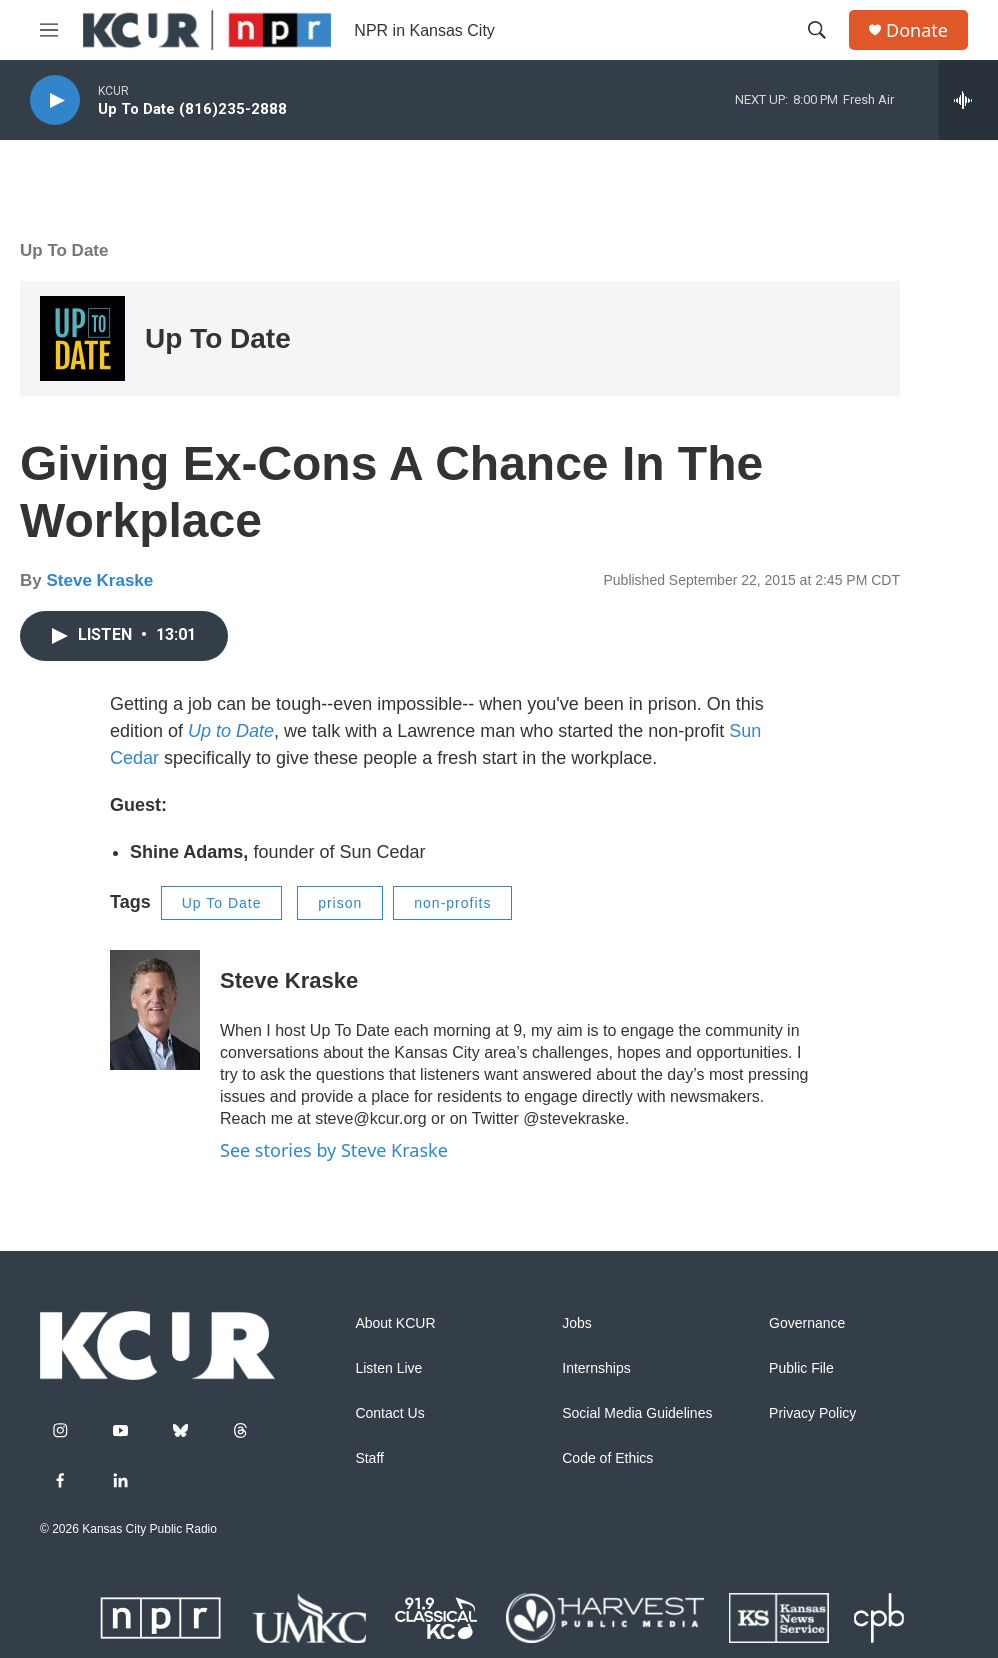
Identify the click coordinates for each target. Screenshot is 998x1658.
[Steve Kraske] (155, 1010)
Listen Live (388, 1368)
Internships (596, 1368)
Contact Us (389, 1413)
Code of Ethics (607, 1458)
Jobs (577, 1323)
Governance (807, 1323)
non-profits (452, 903)
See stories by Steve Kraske (334, 1150)
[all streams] (968, 100)
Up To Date (64, 250)
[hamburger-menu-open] (49, 30)
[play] (55, 100)
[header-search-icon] (817, 30)
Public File (801, 1368)
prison (340, 903)
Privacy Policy (812, 1413)
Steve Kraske (99, 580)
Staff (369, 1458)
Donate (917, 30)
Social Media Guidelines (637, 1413)
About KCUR (395, 1323)
